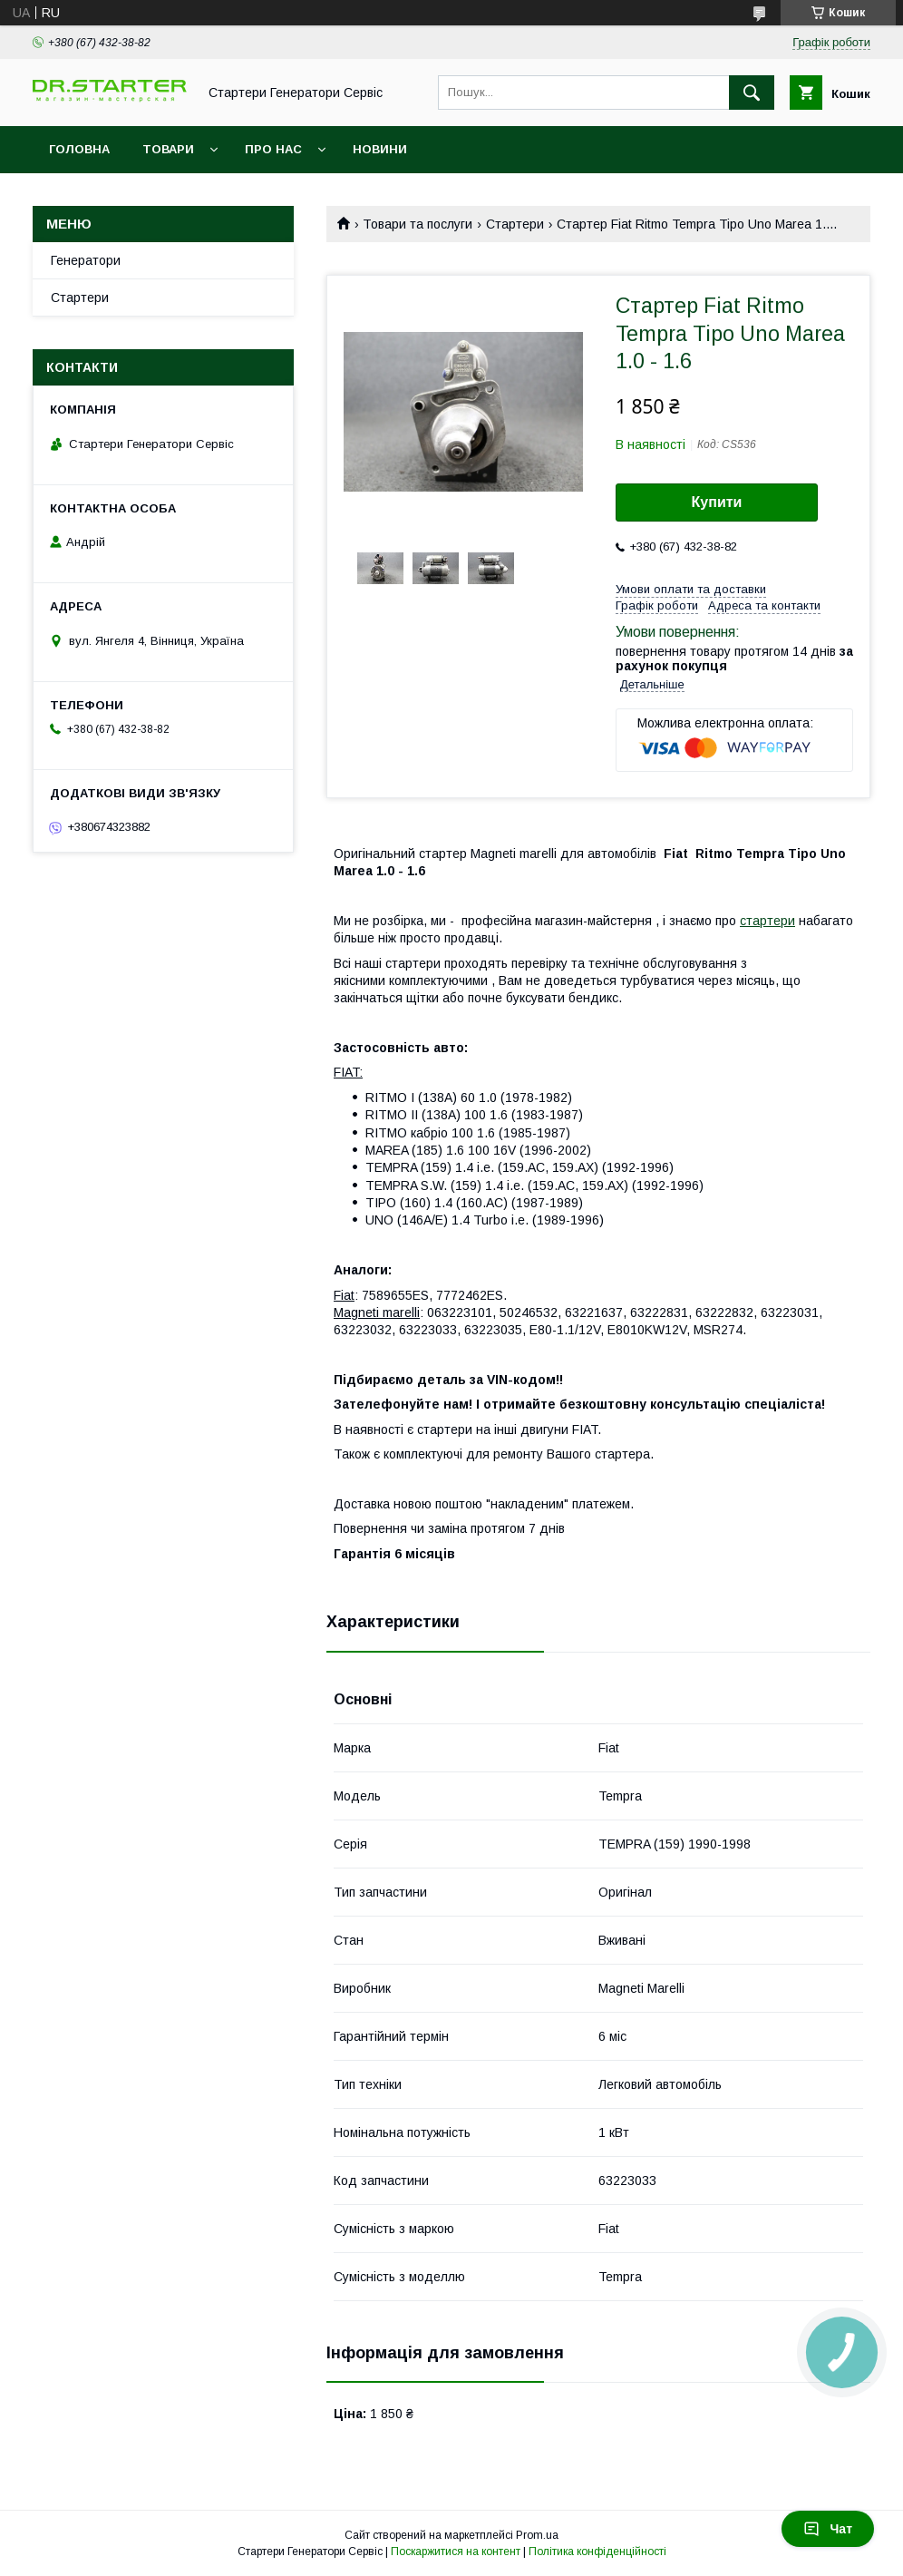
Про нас (273, 149)
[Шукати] (751, 92)
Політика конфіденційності (597, 2551)
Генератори (86, 260)
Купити (717, 502)
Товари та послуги (417, 224)
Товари (168, 149)
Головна (79, 149)
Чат (827, 2529)
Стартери (515, 224)
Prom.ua (537, 2535)
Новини (380, 149)
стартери (767, 920)
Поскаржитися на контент (455, 2551)
